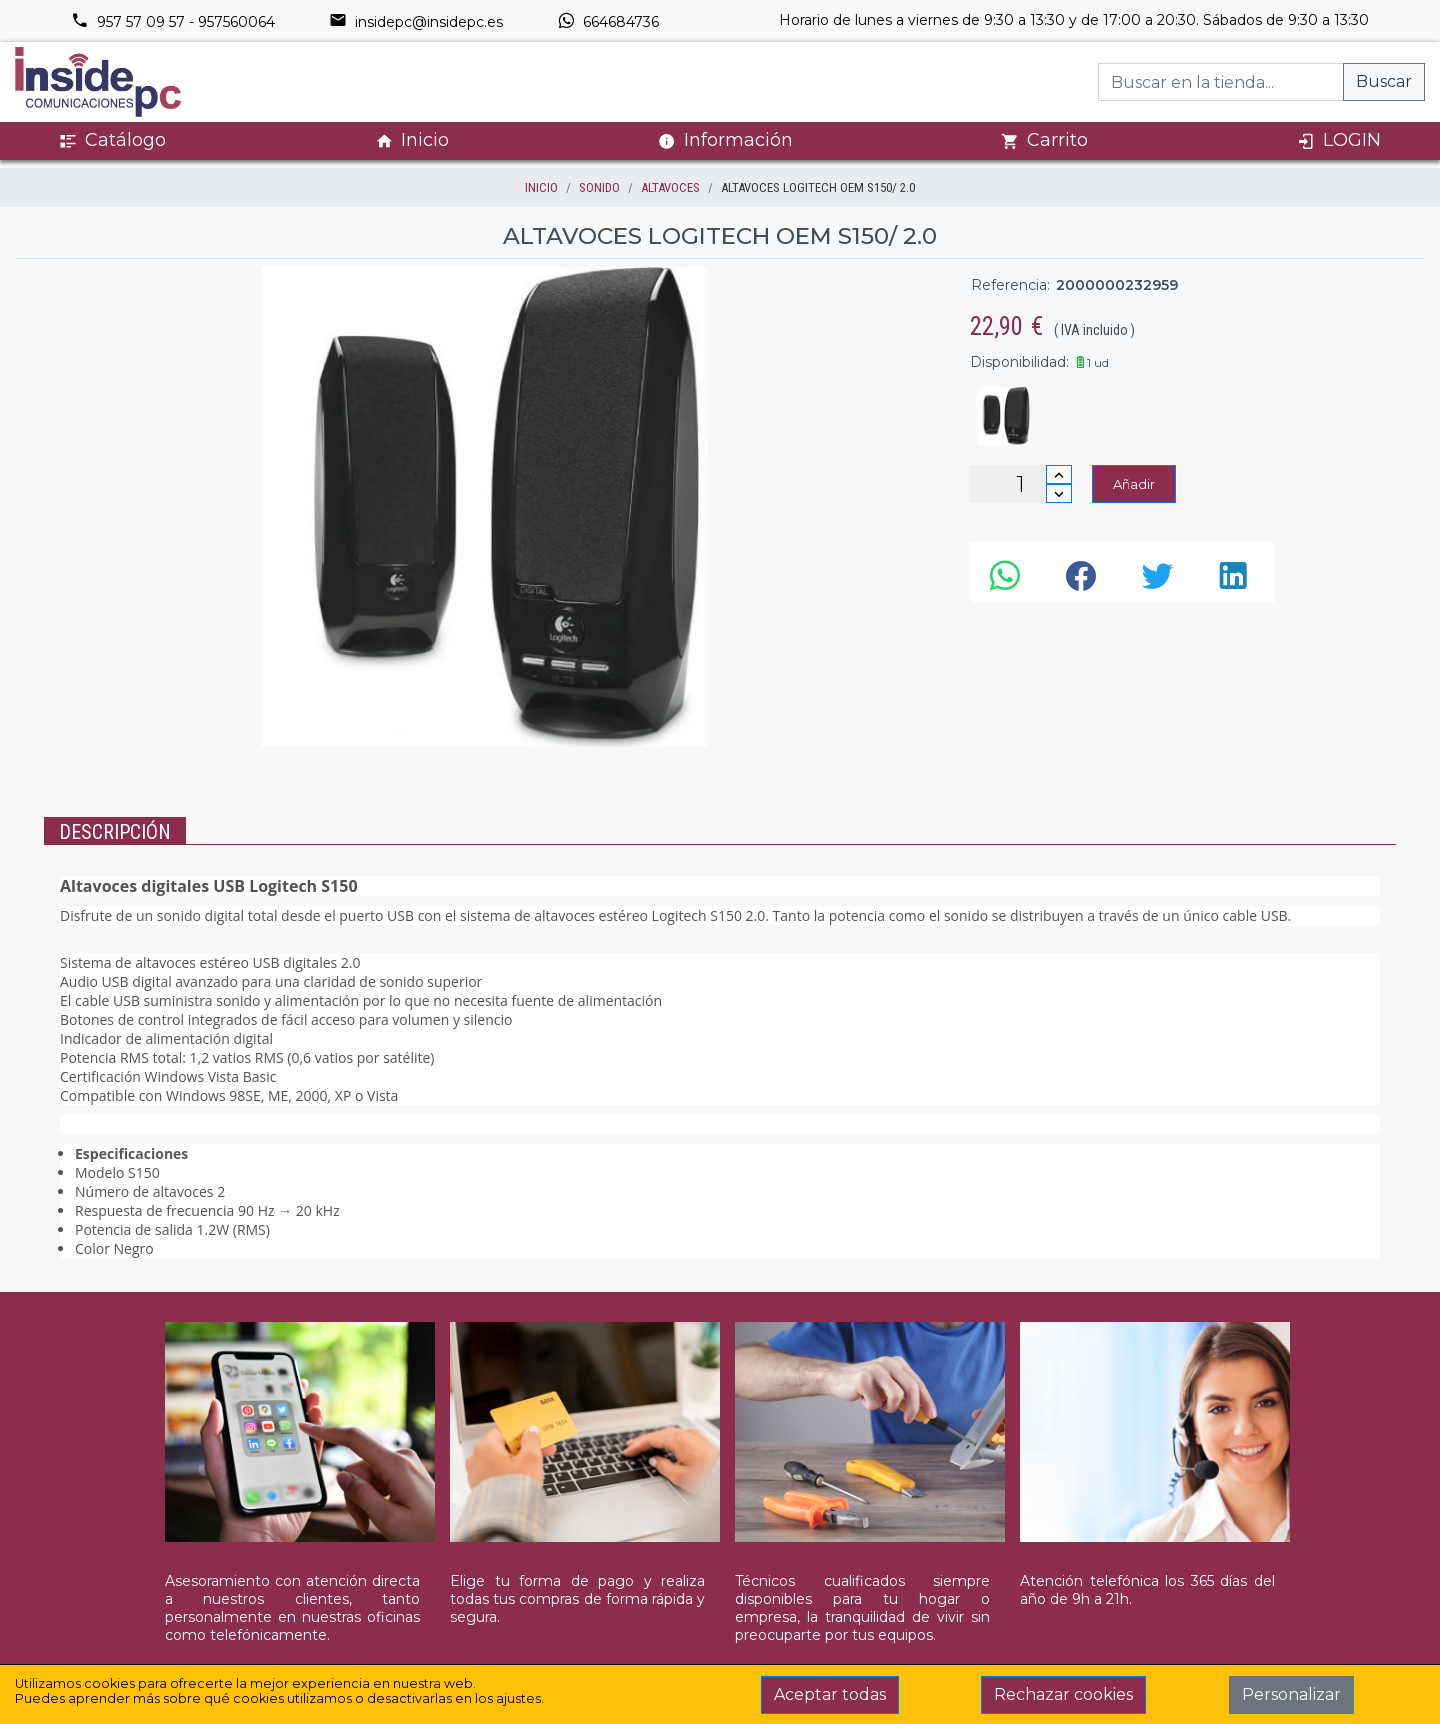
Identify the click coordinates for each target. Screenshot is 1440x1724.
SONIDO (599, 187)
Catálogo (112, 140)
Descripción (115, 832)
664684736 (608, 22)
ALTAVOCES (670, 187)
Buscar (1384, 81)
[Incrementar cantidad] (1059, 474)
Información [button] (725, 140)
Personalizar (1291, 1694)
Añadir (1134, 484)
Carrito (1044, 140)
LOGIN (1339, 140)
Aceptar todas (830, 1694)
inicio (541, 187)
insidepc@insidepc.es (416, 22)
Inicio (412, 140)
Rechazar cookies (1063, 1694)
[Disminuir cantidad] (1059, 493)
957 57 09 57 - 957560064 (173, 22)
